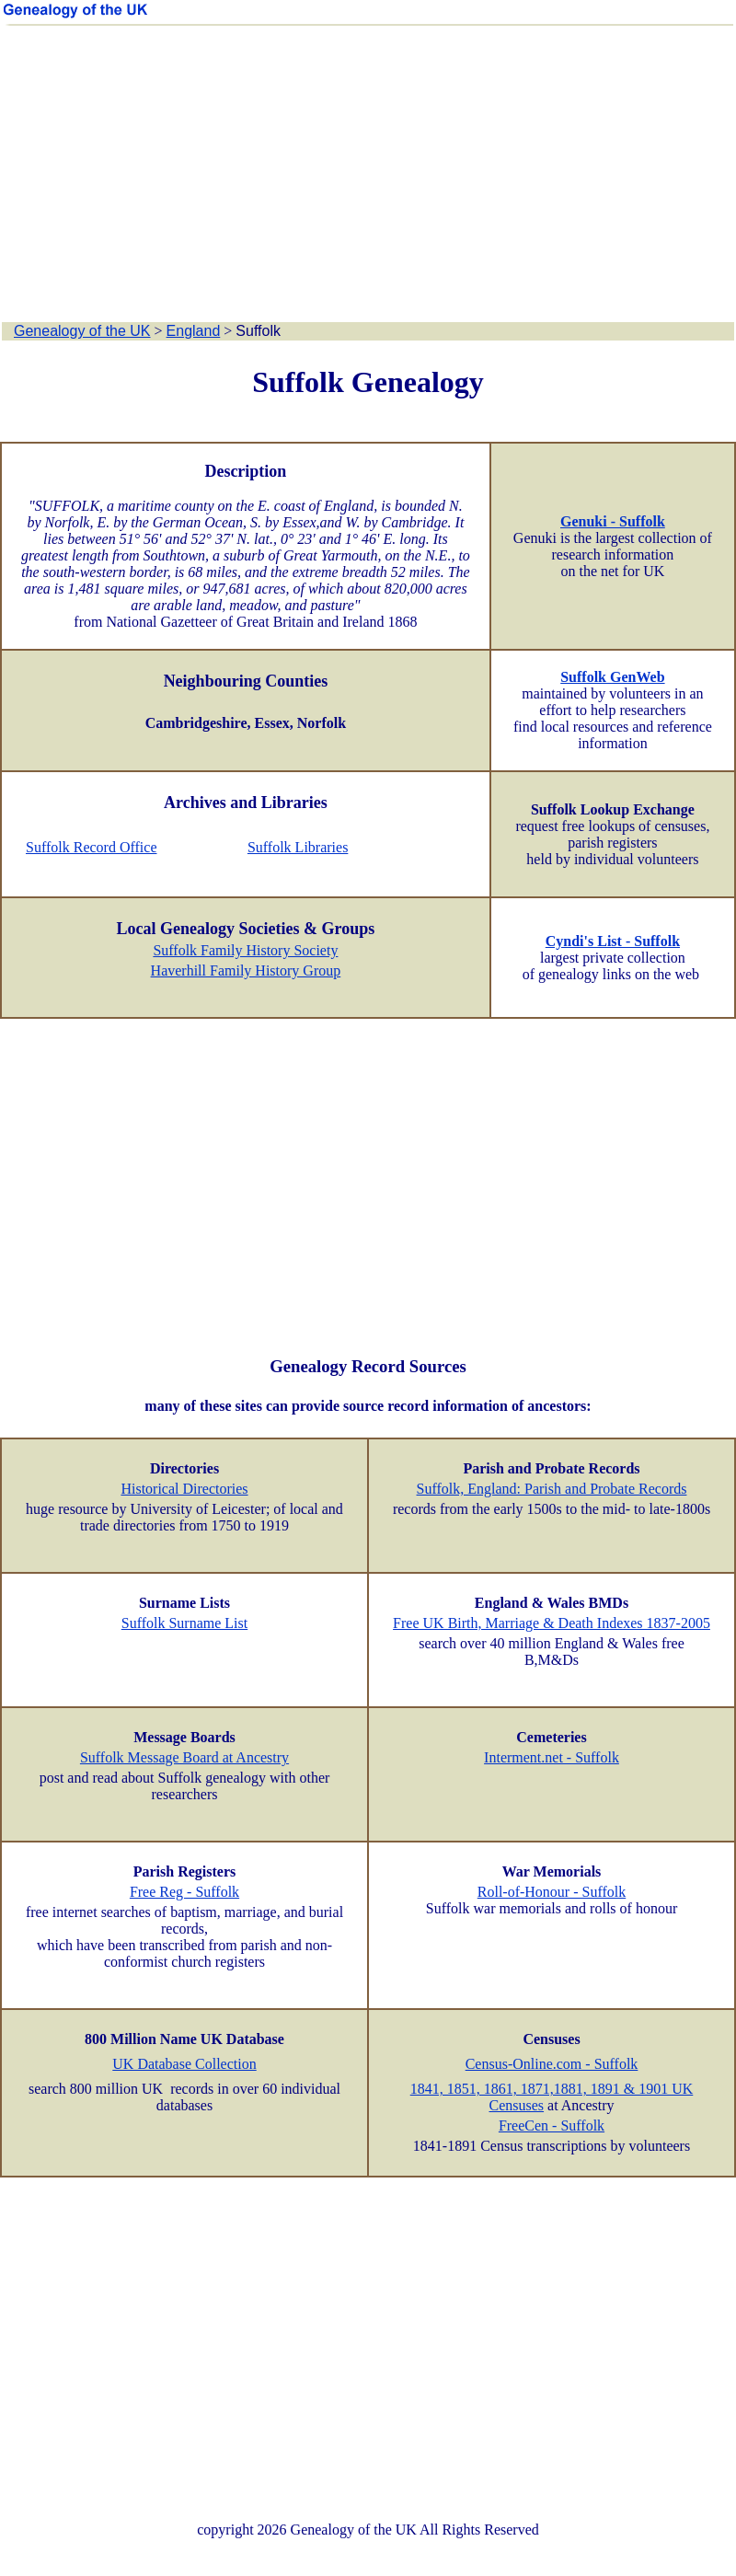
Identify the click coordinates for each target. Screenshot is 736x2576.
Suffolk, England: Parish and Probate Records (552, 1488)
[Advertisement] (368, 175)
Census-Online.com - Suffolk (552, 2064)
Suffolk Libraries (297, 847)
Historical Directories (184, 1488)
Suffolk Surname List (184, 1623)
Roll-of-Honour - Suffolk (551, 1892)
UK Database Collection (184, 2064)
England (194, 331)
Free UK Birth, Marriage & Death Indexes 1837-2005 (551, 1623)
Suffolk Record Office (91, 847)
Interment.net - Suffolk (551, 1757)
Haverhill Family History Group (246, 970)
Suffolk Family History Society (245, 950)
